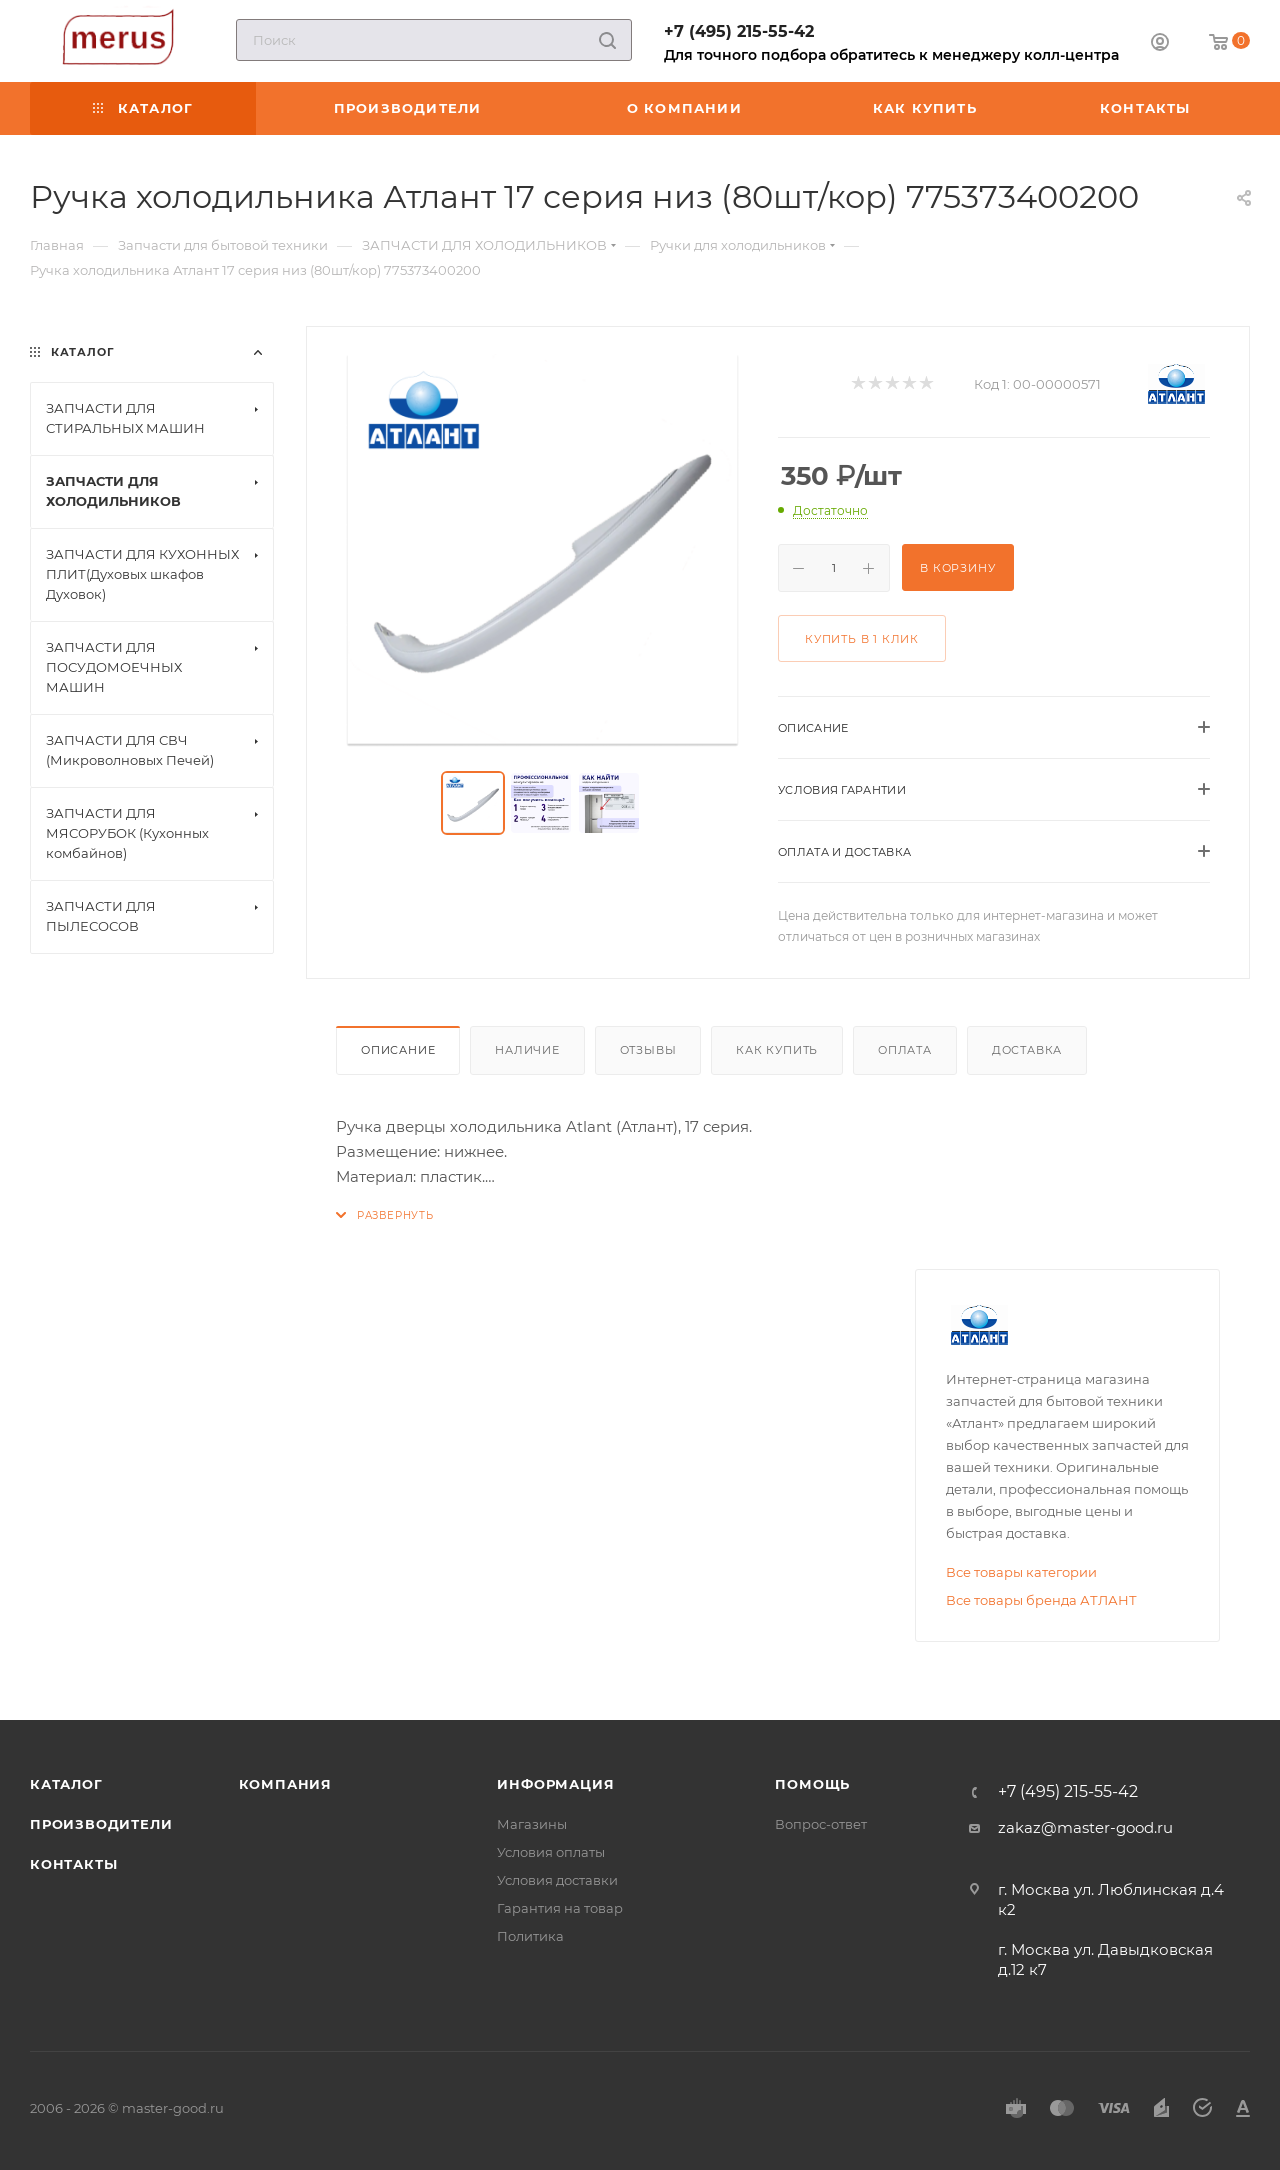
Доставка (1027, 1050)
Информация (555, 1784)
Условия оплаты (551, 1852)
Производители (101, 1824)
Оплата (905, 1050)
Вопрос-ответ (821, 1824)
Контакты (73, 1864)
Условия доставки (557, 1880)
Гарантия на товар (560, 1908)
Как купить (777, 1050)
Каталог (66, 1784)
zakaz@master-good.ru (1085, 1827)
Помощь (812, 1784)
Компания (285, 1784)
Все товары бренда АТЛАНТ (1041, 1600)
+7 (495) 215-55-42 (739, 31)
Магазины (532, 1824)
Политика (530, 1936)
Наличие (527, 1050)
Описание (398, 1050)
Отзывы (648, 1050)
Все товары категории (1021, 1572)
